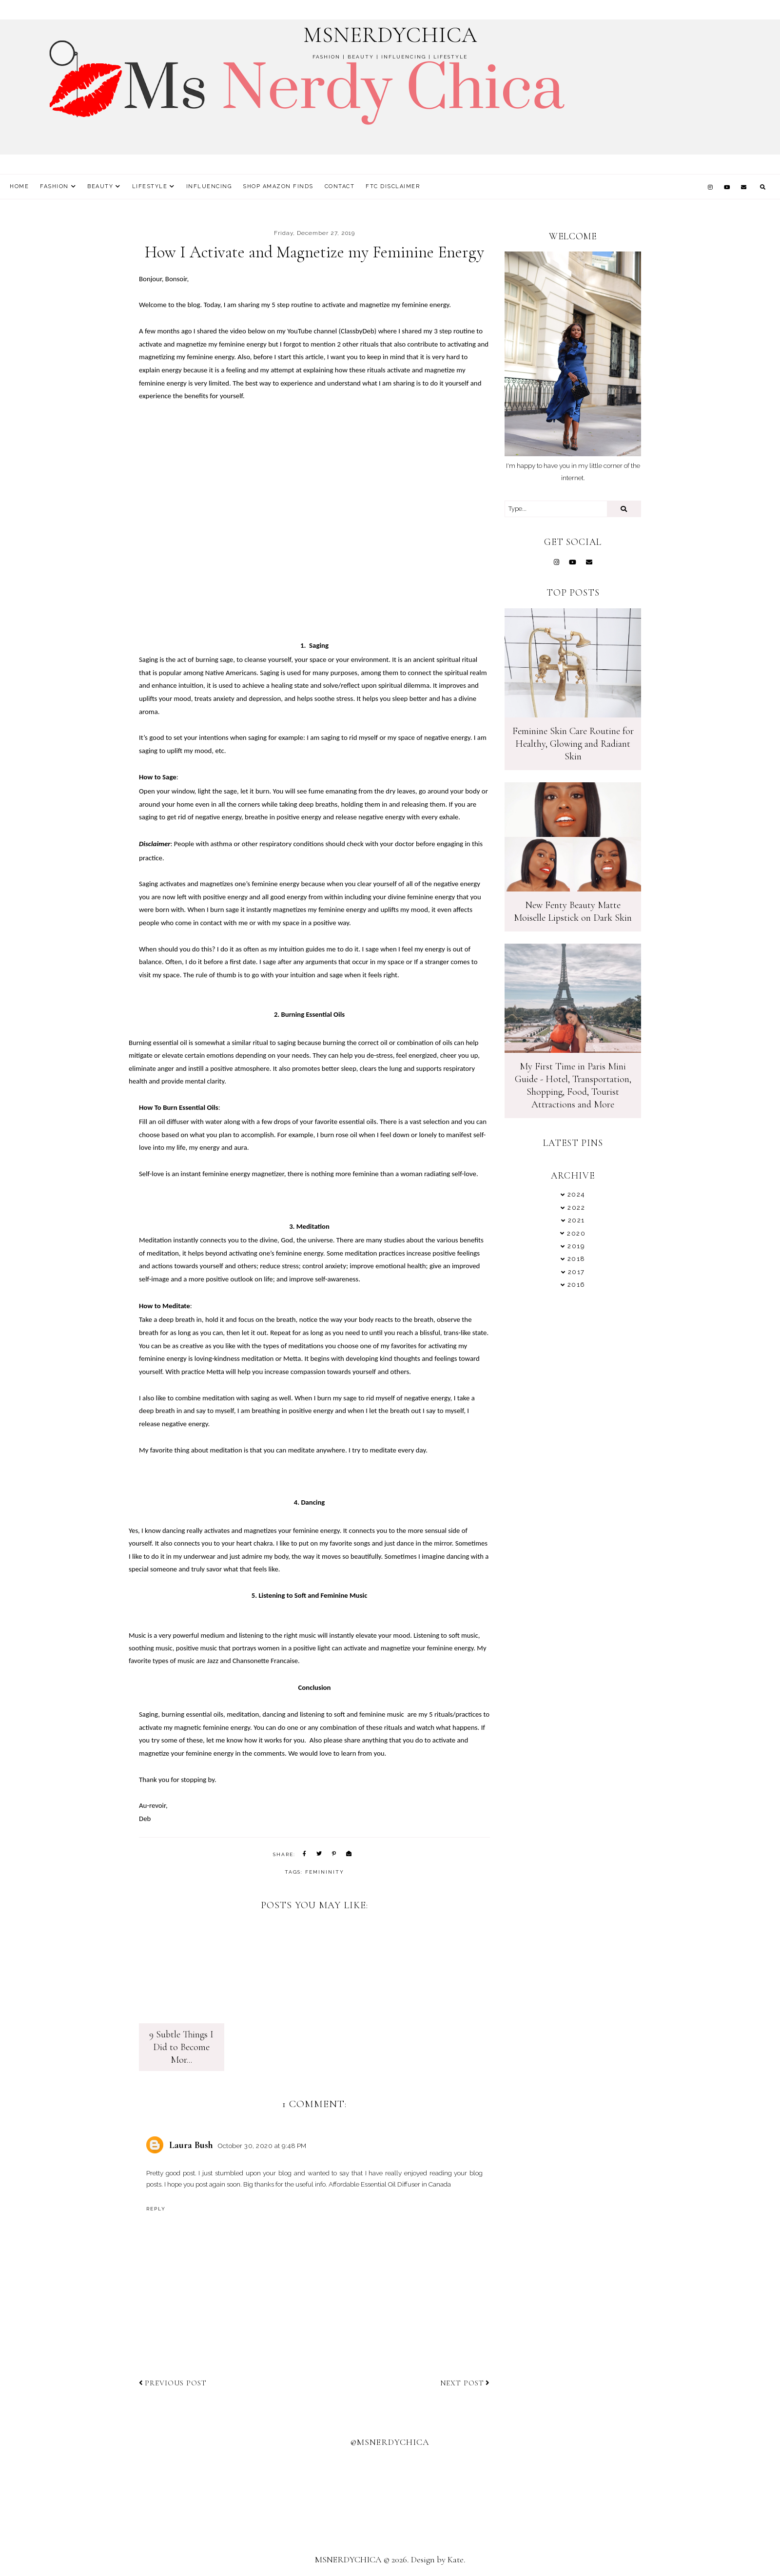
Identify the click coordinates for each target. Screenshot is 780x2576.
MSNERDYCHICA (390, 34)
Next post (465, 2384)
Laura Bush (191, 2146)
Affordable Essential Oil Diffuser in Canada (390, 2185)
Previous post (173, 2384)
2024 (576, 1194)
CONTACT (340, 186)
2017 (576, 1272)
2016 (576, 1284)
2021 (576, 1220)
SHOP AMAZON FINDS (278, 186)
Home (19, 186)
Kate (456, 2561)
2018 (576, 1258)
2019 (576, 1246)
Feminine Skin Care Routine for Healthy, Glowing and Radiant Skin (573, 743)
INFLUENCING (209, 186)
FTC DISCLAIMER (393, 186)
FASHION (54, 186)
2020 (576, 1233)
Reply (156, 2210)
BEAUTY (100, 186)
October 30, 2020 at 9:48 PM (262, 2147)
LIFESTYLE (150, 186)
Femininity (324, 1872)
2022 (576, 1207)
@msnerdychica (390, 2443)
